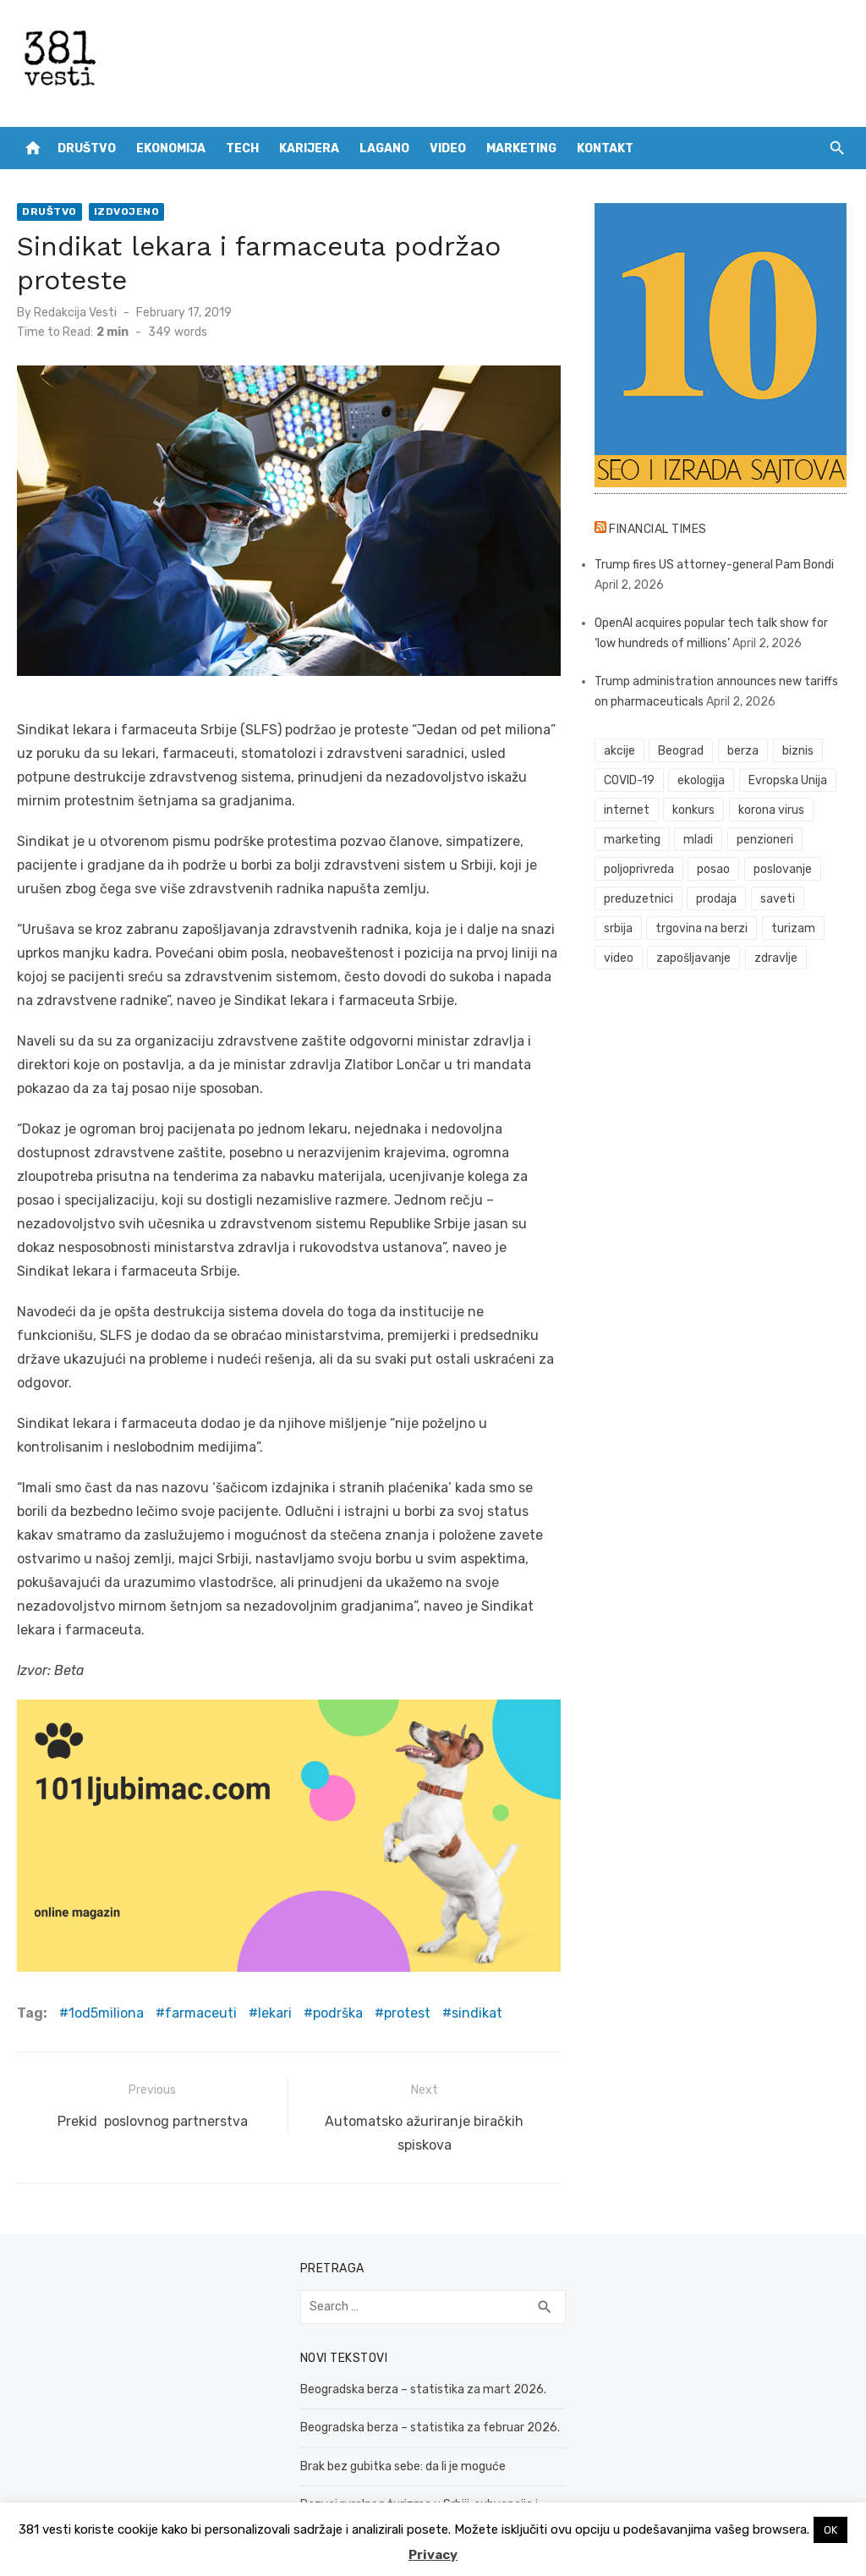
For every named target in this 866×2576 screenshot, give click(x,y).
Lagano (384, 148)
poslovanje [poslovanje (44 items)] (783, 869)
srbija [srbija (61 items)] (618, 928)
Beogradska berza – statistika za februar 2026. (430, 2427)
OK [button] (830, 2530)
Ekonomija (171, 148)
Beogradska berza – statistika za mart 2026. (423, 2389)
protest (407, 2013)
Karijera (309, 148)
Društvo (87, 148)
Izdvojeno (127, 211)
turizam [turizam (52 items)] (793, 928)
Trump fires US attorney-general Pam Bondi (714, 564)
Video (448, 148)
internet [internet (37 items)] (627, 810)
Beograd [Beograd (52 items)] (681, 751)
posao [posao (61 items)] (713, 869)
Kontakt (605, 148)
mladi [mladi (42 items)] (698, 839)
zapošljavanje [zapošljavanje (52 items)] (693, 958)
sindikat (477, 2013)
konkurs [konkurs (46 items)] (693, 810)
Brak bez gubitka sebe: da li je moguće (403, 2466)
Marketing (521, 148)
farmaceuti (201, 2013)
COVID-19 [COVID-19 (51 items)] (629, 780)
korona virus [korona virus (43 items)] (771, 810)
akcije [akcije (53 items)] (619, 751)
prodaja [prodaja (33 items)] (716, 899)
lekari (275, 2013)
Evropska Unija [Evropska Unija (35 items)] (787, 780)
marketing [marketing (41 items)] (632, 839)
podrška (338, 2013)
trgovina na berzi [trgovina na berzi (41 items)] (701, 928)
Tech (242, 148)
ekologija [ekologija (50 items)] (701, 780)
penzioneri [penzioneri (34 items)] (765, 839)
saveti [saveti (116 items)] (777, 899)
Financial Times (658, 529)
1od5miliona (106, 2013)
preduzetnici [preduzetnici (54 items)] (638, 899)
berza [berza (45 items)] (743, 751)
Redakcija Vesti (75, 312)
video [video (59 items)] (618, 958)
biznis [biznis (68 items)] (798, 751)
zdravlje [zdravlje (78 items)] (775, 958)
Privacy (433, 2554)
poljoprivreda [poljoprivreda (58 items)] (639, 869)
